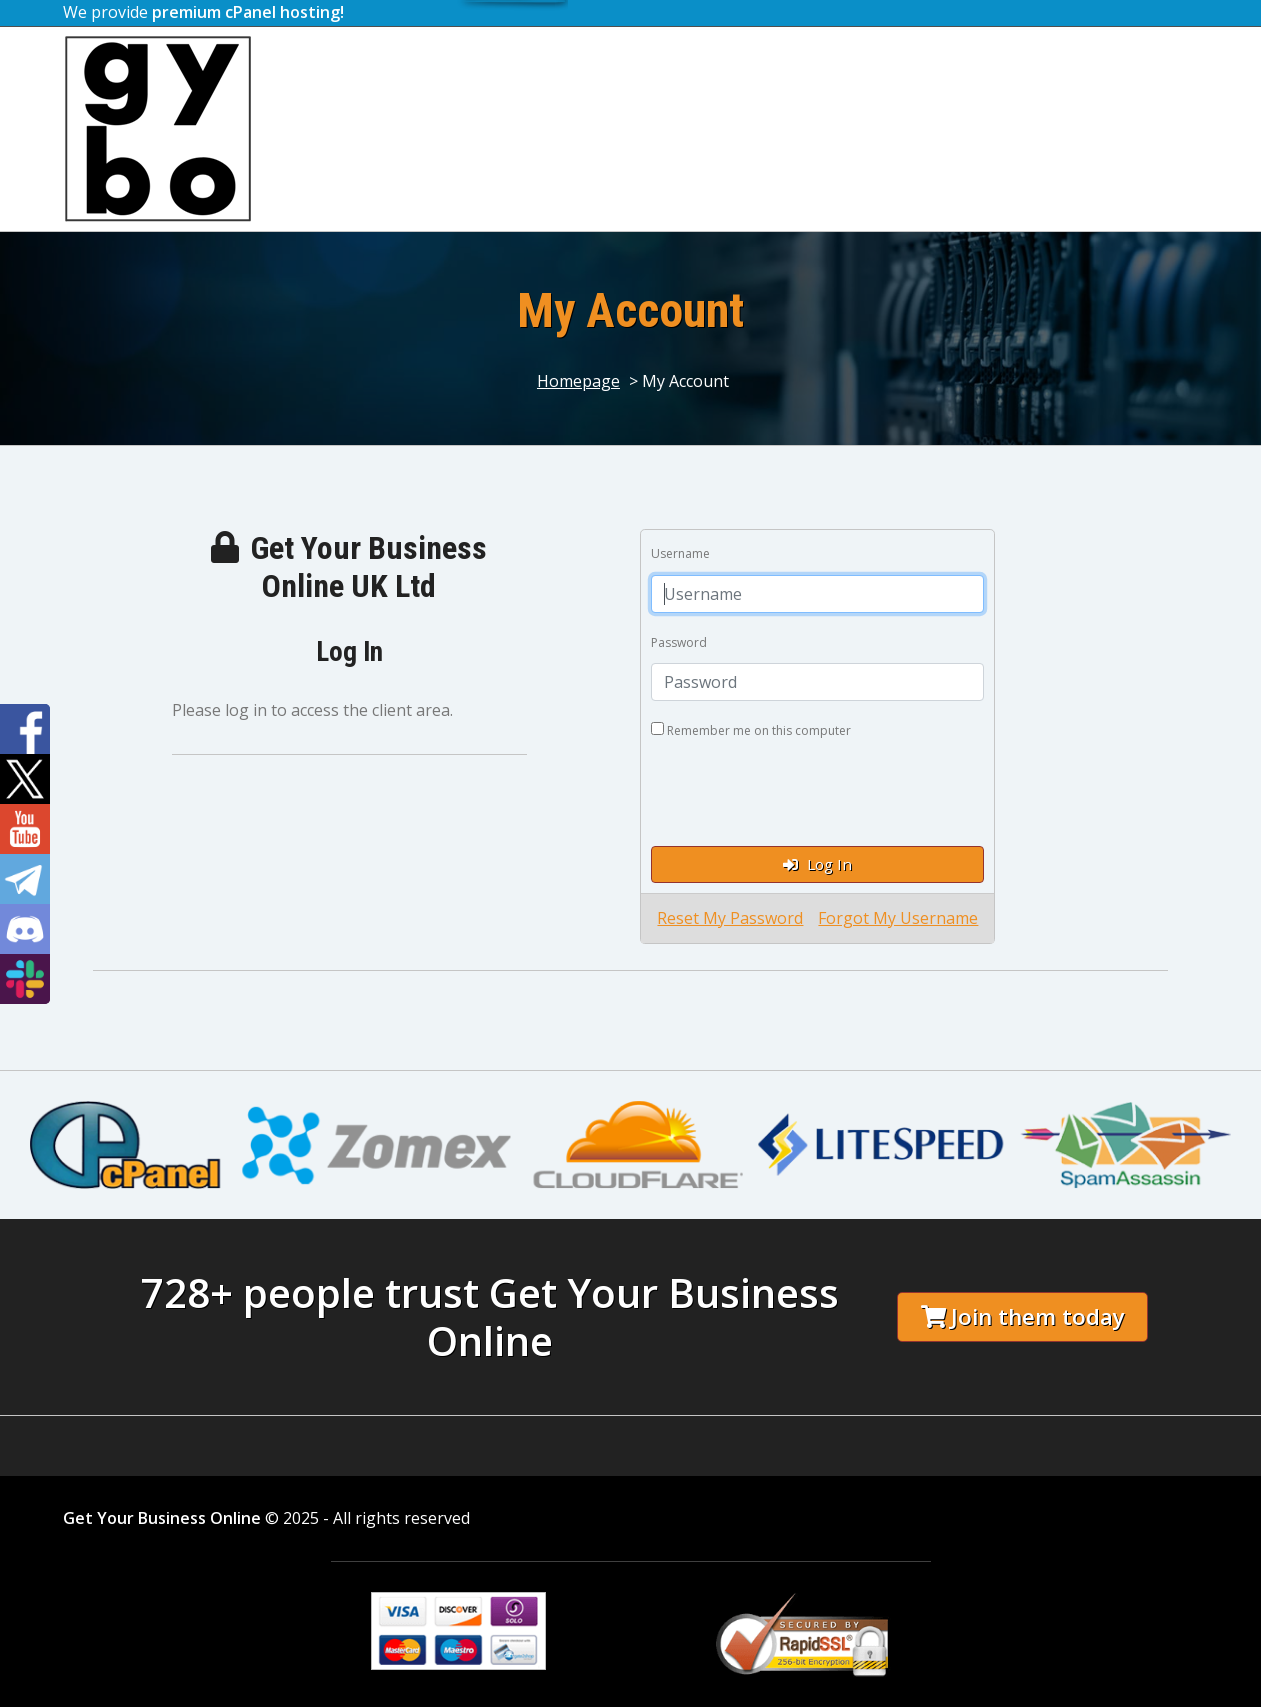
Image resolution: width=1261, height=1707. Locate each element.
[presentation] (803, 791)
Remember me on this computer (751, 730)
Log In (817, 864)
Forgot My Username (898, 918)
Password (679, 642)
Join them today (1023, 1316)
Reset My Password (730, 918)
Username (680, 553)
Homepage (578, 381)
